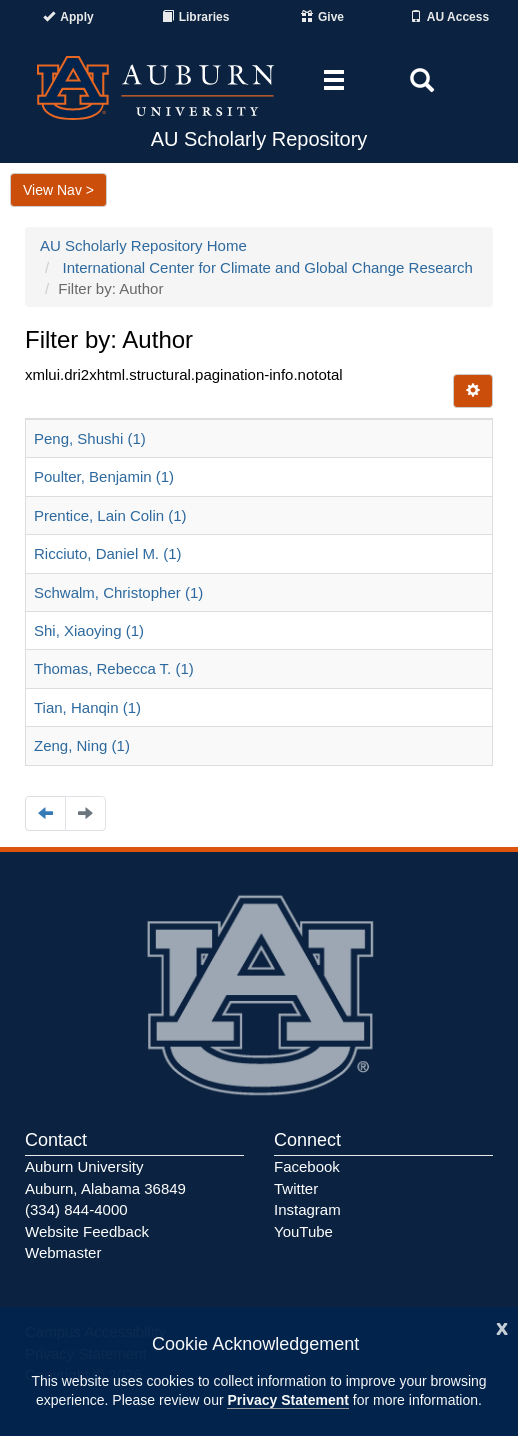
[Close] (502, 1326)
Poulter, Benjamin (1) (104, 476)
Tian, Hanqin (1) (87, 707)
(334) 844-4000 (76, 1209)
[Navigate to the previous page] (45, 813)
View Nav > (58, 190)
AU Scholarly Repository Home (143, 245)
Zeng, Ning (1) (82, 745)
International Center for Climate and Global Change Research (268, 267)
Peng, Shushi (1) (90, 438)
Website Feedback (87, 1231)
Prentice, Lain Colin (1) (110, 515)
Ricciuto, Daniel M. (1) (108, 553)
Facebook (307, 1166)
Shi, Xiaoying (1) (89, 630)
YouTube (303, 1231)
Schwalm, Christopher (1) (118, 592)
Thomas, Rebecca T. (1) (114, 668)
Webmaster (63, 1252)
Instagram (307, 1209)
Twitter (296, 1188)
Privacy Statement (287, 1400)
